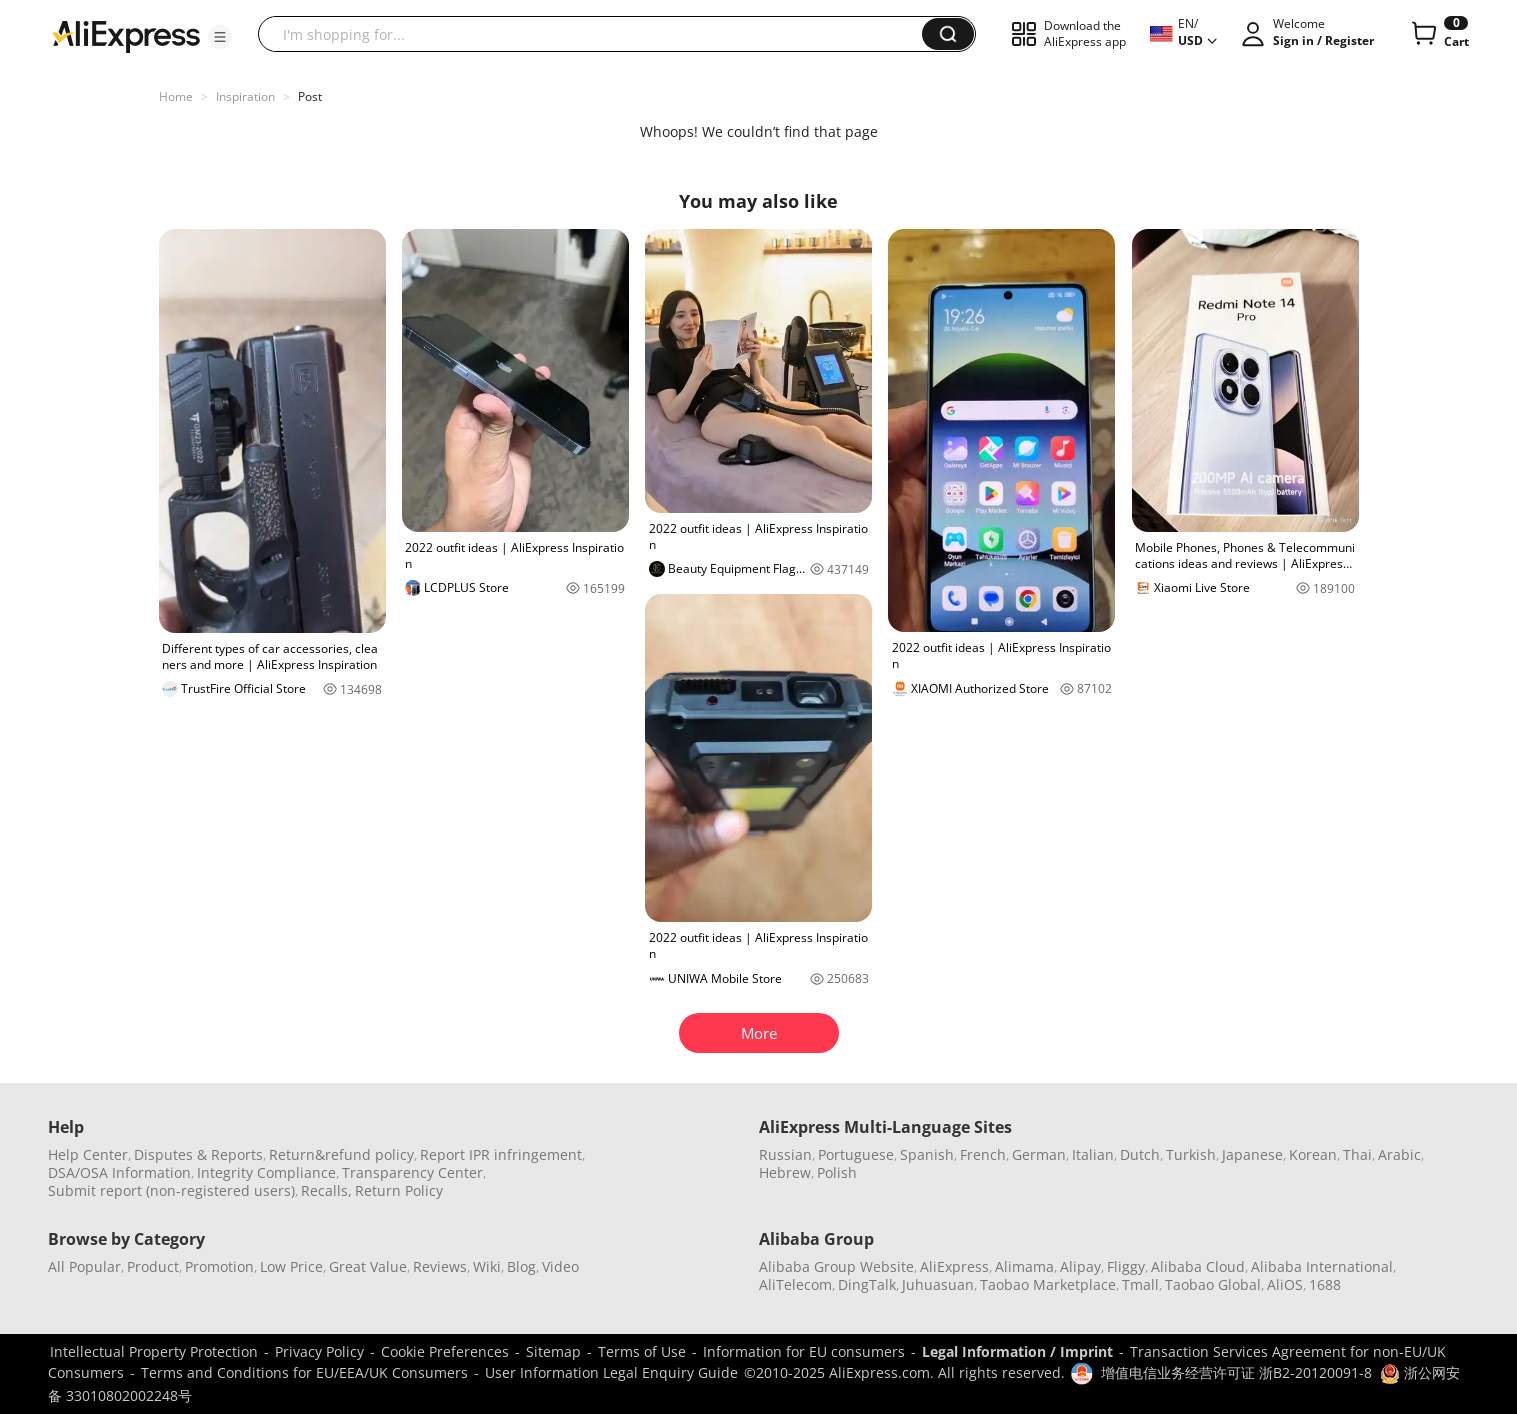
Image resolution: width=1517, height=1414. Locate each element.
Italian (1093, 1154)
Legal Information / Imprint (1017, 1351)
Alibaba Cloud (1198, 1266)
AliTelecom (795, 1284)
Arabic (1399, 1154)
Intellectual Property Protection (154, 1351)
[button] (220, 37)
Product (153, 1266)
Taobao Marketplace (1048, 1284)
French (983, 1154)
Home (176, 96)
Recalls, (326, 1190)
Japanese (1252, 1154)
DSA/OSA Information (119, 1172)
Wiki (487, 1266)
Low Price (291, 1266)
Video (560, 1266)
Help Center (88, 1154)
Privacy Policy (319, 1351)
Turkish (1191, 1154)
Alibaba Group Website (836, 1266)
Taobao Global (1213, 1284)
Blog (521, 1266)
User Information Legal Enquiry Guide (611, 1372)
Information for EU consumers (804, 1351)
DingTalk (867, 1284)
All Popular (84, 1266)
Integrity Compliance (266, 1172)
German (1039, 1154)
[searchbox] (597, 34)
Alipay (1080, 1266)
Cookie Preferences (445, 1351)
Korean (1313, 1154)
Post (310, 96)
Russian (785, 1154)
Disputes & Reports (198, 1154)
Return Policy (399, 1190)
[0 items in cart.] (1438, 34)
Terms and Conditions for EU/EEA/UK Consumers (304, 1372)
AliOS (1285, 1284)
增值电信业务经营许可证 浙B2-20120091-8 (1236, 1372)
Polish (837, 1172)
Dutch (1140, 1154)
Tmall (1140, 1284)
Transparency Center (412, 1172)
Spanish (927, 1154)
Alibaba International (1322, 1266)
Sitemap (553, 1351)
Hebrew (785, 1172)
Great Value (368, 1266)
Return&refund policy (341, 1154)
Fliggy (1126, 1266)
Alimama (1024, 1266)
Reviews (440, 1266)
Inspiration (245, 96)
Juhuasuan (938, 1284)
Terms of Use (642, 1351)
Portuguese (856, 1154)
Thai (1357, 1154)
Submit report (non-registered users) (171, 1190)
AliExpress (954, 1266)
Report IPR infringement (501, 1154)
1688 (1325, 1284)
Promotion (219, 1266)
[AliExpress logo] (126, 35)
